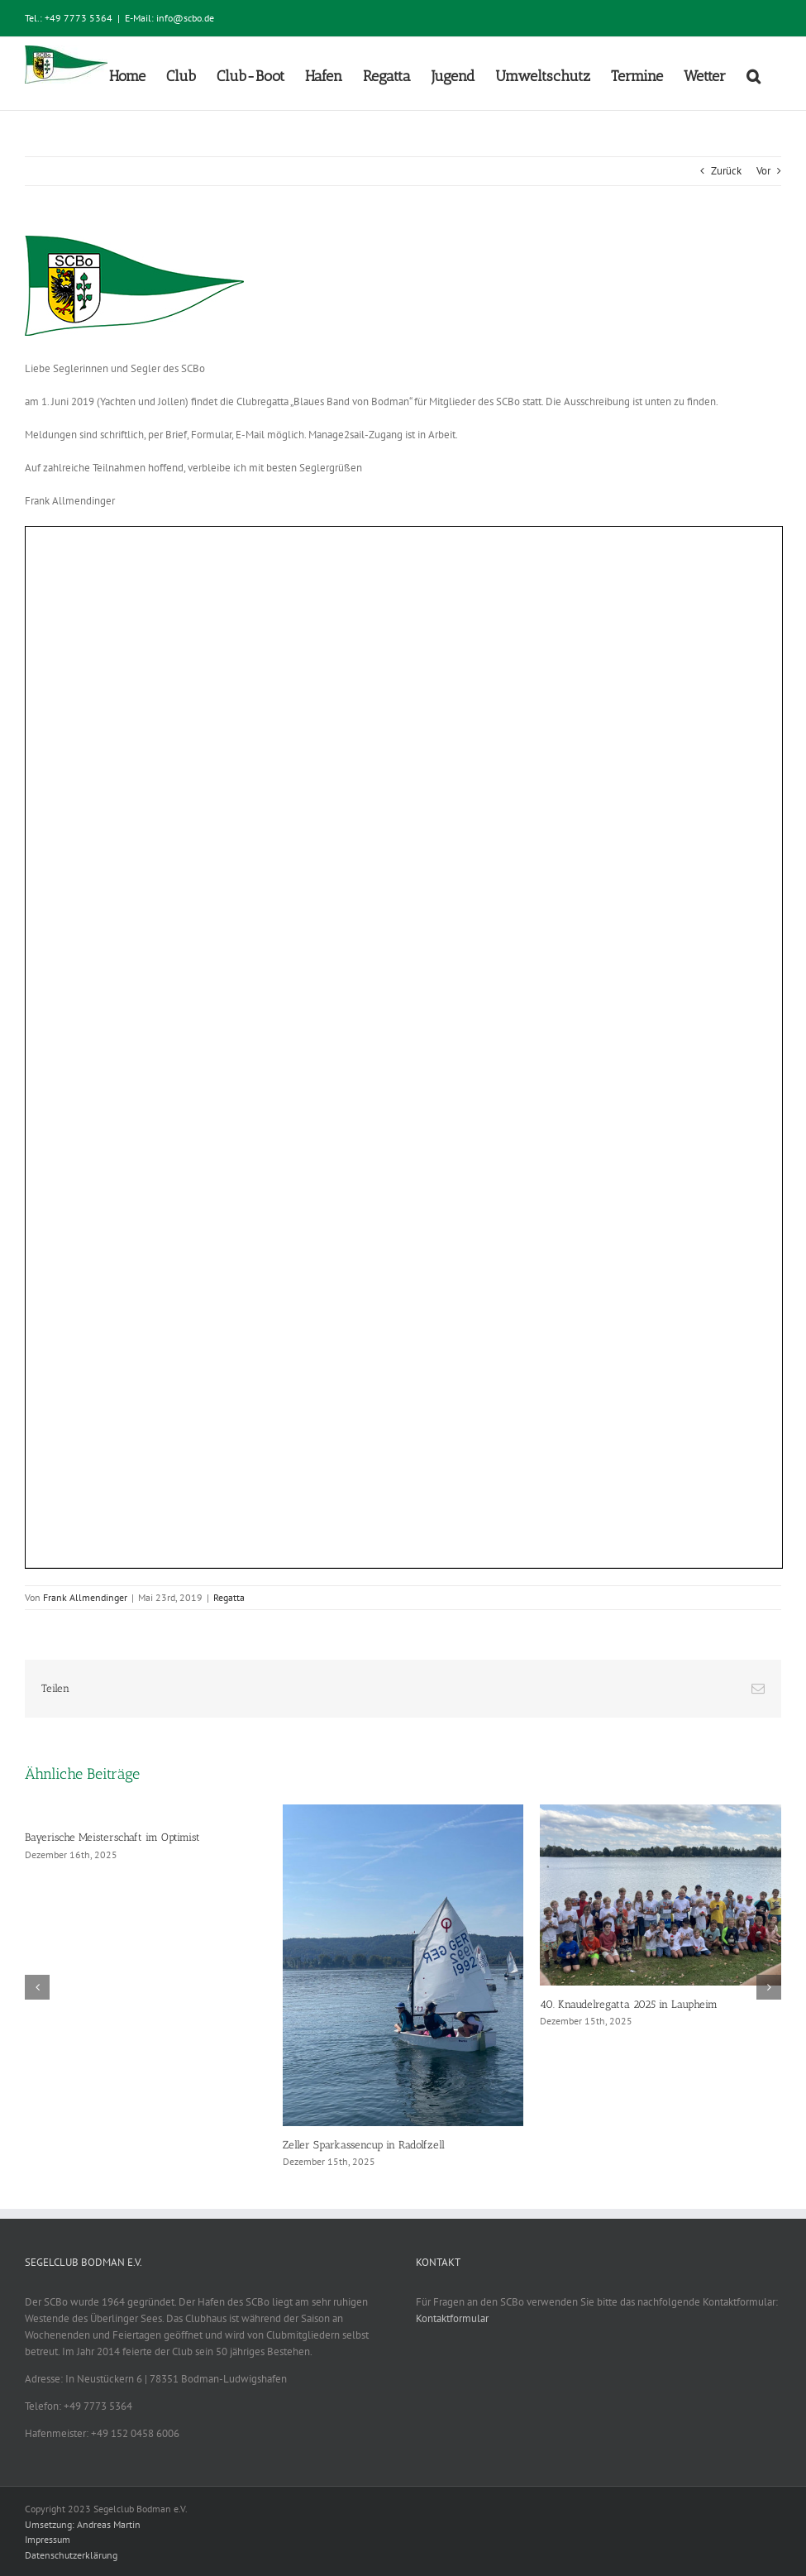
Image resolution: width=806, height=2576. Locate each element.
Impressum (47, 2539)
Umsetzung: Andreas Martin (83, 2524)
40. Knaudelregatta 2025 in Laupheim (629, 2004)
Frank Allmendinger (85, 1597)
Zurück (726, 171)
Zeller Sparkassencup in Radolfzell (364, 2145)
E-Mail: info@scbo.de (169, 18)
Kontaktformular (452, 2318)
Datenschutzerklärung (71, 2555)
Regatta (229, 1597)
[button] (753, 73)
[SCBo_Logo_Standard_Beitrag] (403, 286)
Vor (763, 171)
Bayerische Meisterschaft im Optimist (112, 1837)
